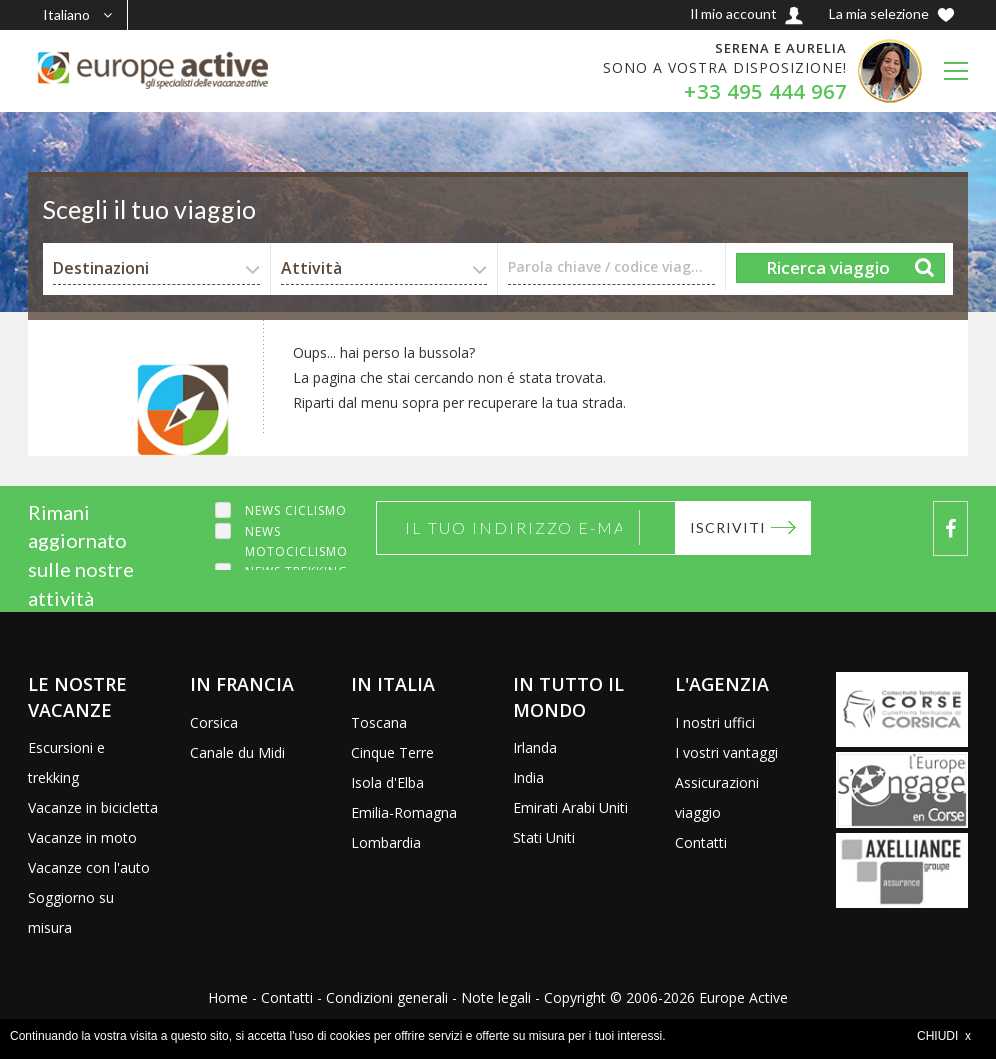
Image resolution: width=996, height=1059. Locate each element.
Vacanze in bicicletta (93, 807)
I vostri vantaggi (726, 752)
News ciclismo (296, 510)
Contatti (701, 842)
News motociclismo (296, 541)
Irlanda (535, 747)
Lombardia (386, 842)
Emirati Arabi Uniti (570, 807)
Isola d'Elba (387, 782)
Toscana (379, 722)
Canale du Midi (237, 752)
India (528, 777)
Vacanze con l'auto (89, 867)
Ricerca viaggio (828, 267)
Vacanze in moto (82, 837)
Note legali (496, 997)
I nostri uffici (715, 722)
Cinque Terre (392, 752)
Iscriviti (727, 527)
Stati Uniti (544, 837)
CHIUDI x (944, 1036)
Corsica (214, 722)
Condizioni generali (387, 997)
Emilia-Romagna (404, 812)
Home (228, 997)
